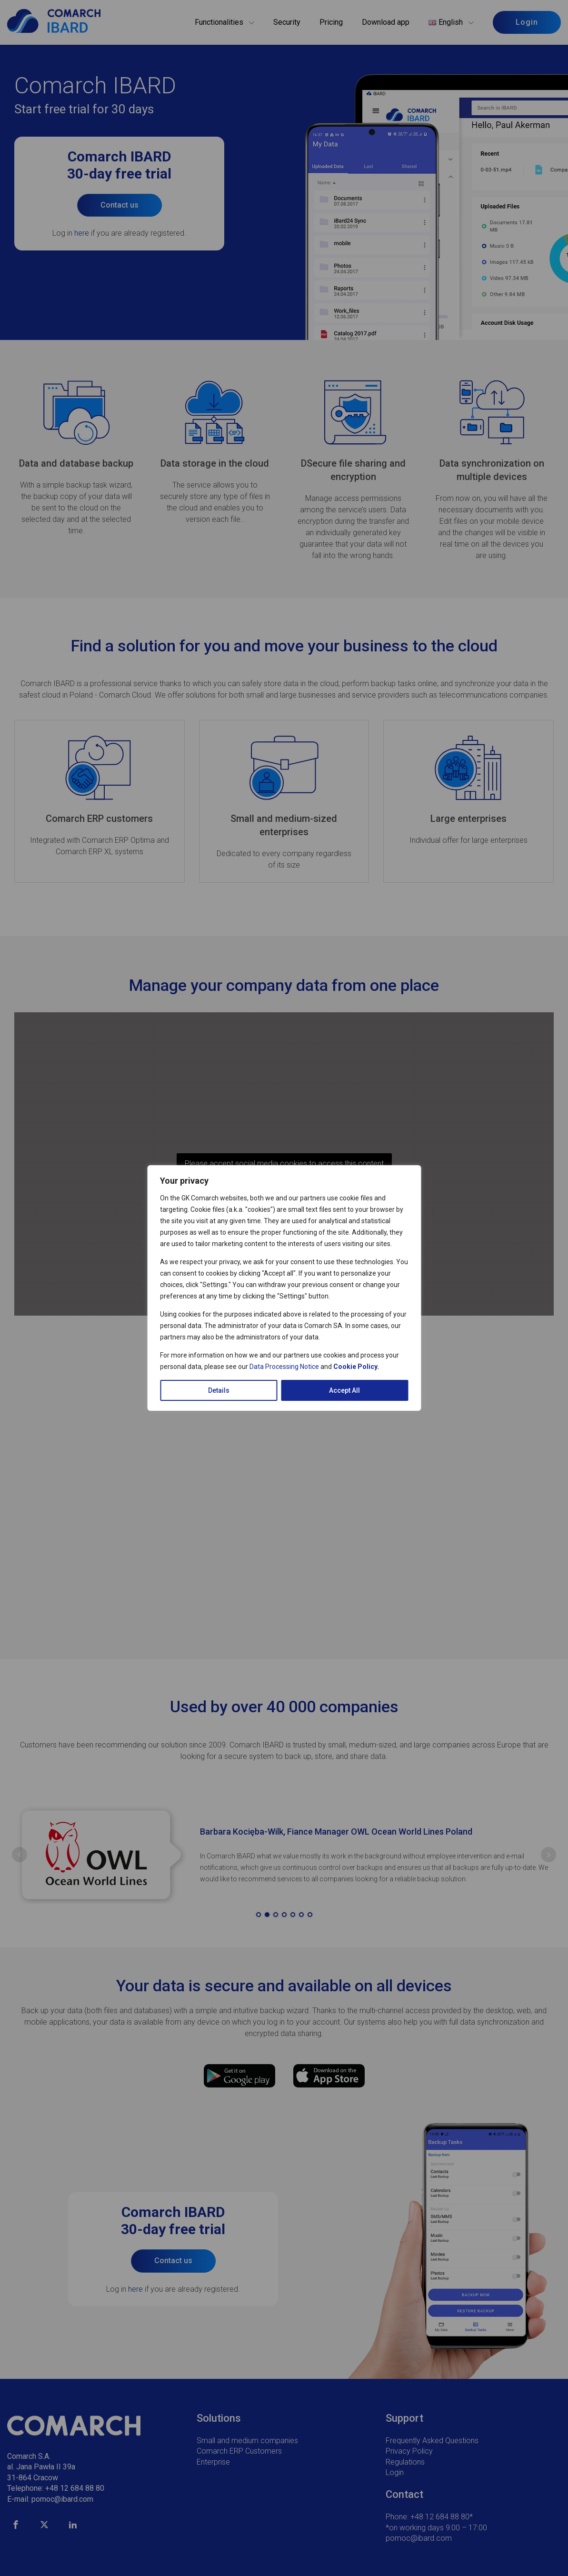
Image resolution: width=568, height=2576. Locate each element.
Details (218, 1390)
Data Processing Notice (284, 1366)
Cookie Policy (355, 1366)
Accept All (344, 1390)
